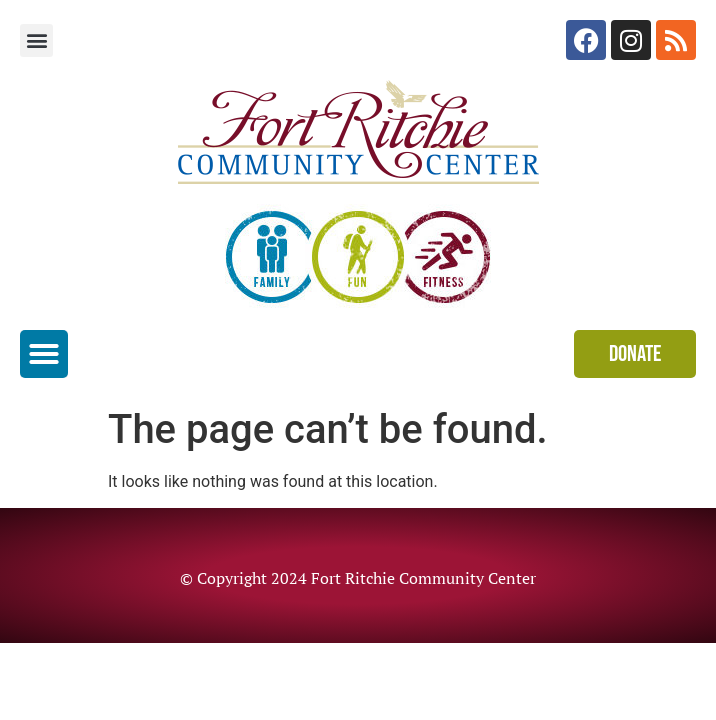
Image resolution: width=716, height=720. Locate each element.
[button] (36, 40)
